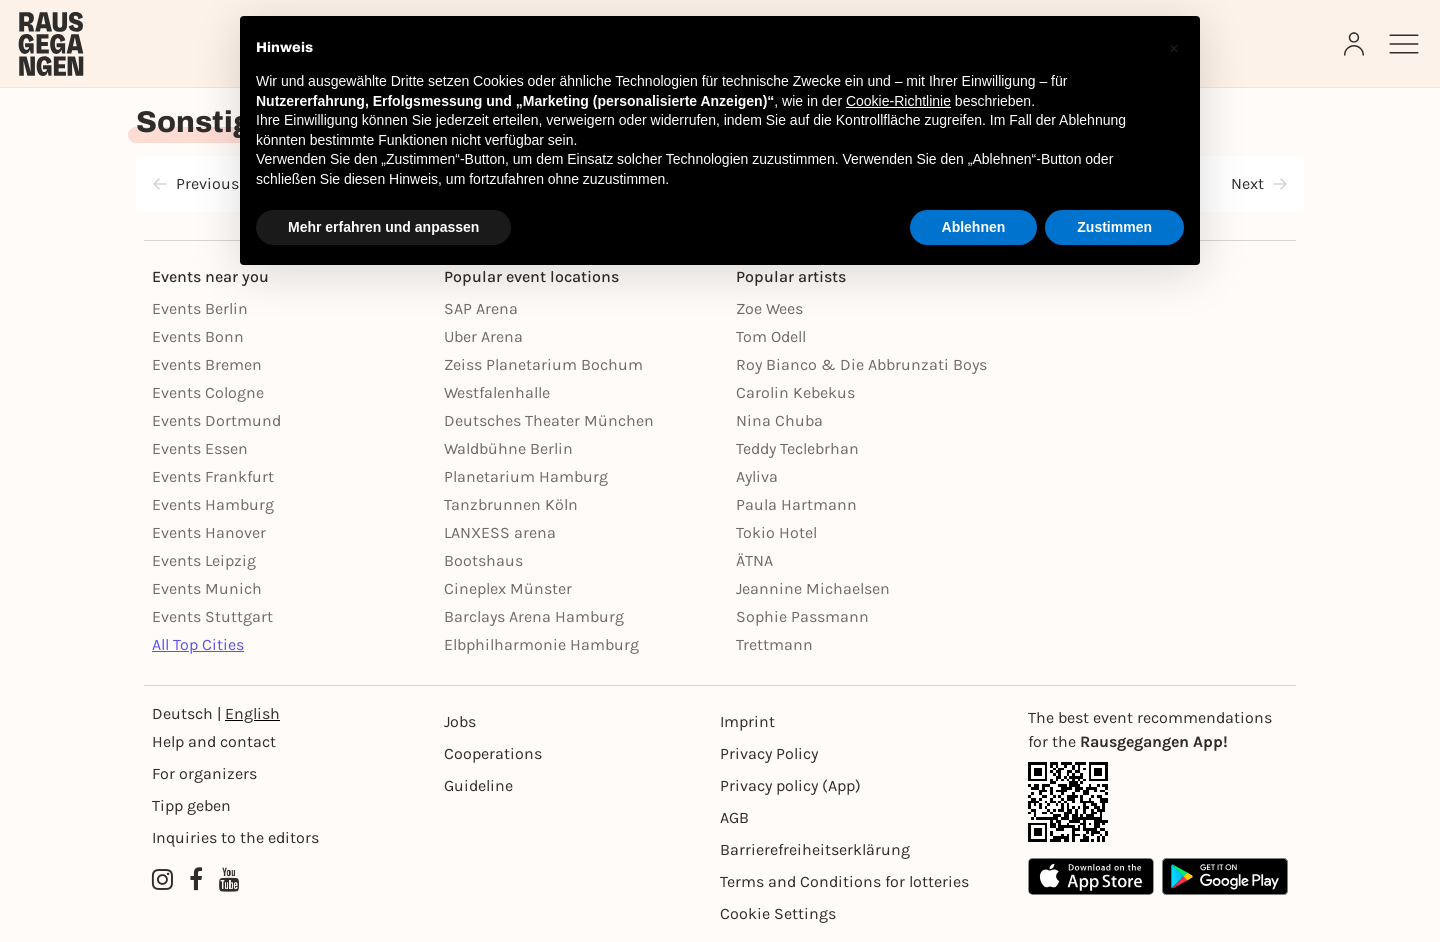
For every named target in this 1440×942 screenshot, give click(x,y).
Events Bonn (198, 336)
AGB (734, 817)
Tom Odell (771, 336)
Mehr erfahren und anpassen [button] (383, 227)
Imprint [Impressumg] (747, 721)
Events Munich (207, 588)
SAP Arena (481, 308)
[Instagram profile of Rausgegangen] (162, 880)
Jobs (460, 721)
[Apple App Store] (1091, 876)
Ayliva (757, 476)
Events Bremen (207, 364)
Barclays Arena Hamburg (534, 616)
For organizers (204, 773)
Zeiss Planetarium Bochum (543, 364)
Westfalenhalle (497, 392)
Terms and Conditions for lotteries (844, 881)
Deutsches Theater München (549, 420)
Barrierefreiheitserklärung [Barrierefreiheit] (815, 849)
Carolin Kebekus (795, 392)
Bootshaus (483, 560)
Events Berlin (200, 308)
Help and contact (214, 741)
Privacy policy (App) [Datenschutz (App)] (790, 785)
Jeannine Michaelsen (813, 588)
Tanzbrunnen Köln (511, 504)
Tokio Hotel (776, 532)
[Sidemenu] (1404, 44)
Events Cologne (208, 392)
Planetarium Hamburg (526, 476)
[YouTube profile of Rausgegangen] (229, 880)
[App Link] (1158, 802)
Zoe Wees (769, 308)
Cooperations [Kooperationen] (493, 753)
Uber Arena (483, 336)
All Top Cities (198, 644)
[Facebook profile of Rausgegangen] (196, 880)
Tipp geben (191, 805)
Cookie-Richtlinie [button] (898, 101)
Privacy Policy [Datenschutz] (769, 753)
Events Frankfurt (213, 476)
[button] (1174, 48)
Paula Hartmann (796, 504)
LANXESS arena (500, 532)
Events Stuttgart (212, 616)
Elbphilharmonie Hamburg (541, 644)
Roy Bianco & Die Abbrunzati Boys (861, 364)
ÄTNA (754, 560)
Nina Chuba (779, 420)
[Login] (1356, 44)
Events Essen (200, 448)
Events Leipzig (204, 560)
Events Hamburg (213, 504)
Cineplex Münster (508, 588)
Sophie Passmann (802, 616)
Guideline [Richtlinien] (478, 785)
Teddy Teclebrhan (797, 448)
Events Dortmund (216, 420)
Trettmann (774, 644)
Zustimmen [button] (1114, 227)
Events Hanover (209, 532)
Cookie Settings (778, 913)
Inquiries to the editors (235, 837)
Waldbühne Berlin (508, 448)
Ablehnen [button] (974, 227)
